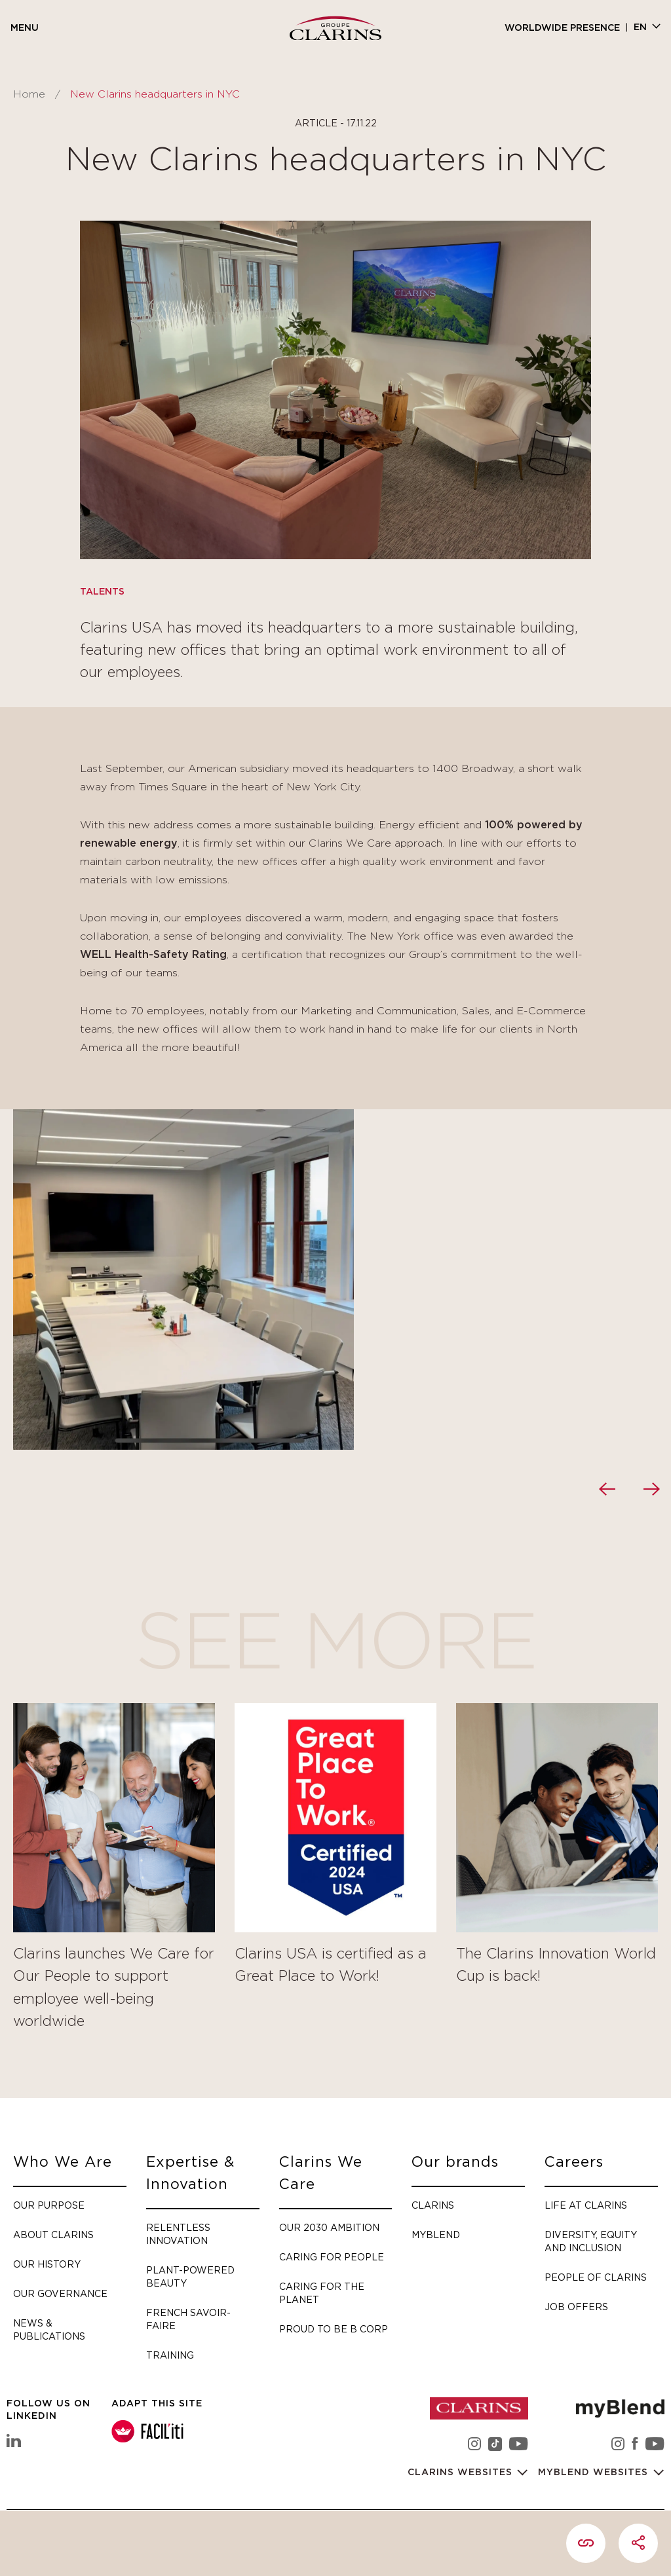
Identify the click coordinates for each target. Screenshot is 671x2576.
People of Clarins (596, 2277)
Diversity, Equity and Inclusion (591, 2241)
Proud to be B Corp (333, 2329)
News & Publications (49, 2329)
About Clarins (53, 2234)
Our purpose (49, 2205)
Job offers (576, 2306)
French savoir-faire (188, 2319)
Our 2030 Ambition (329, 2227)
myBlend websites (594, 2472)
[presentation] (606, 1489)
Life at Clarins (586, 2205)
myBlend (436, 2234)
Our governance (60, 2293)
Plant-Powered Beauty (190, 2276)
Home (29, 94)
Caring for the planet (321, 2292)
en (640, 27)
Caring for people (331, 2257)
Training (170, 2355)
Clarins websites (462, 2472)
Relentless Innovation (178, 2233)
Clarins (433, 2205)
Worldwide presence (562, 28)
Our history (47, 2264)
